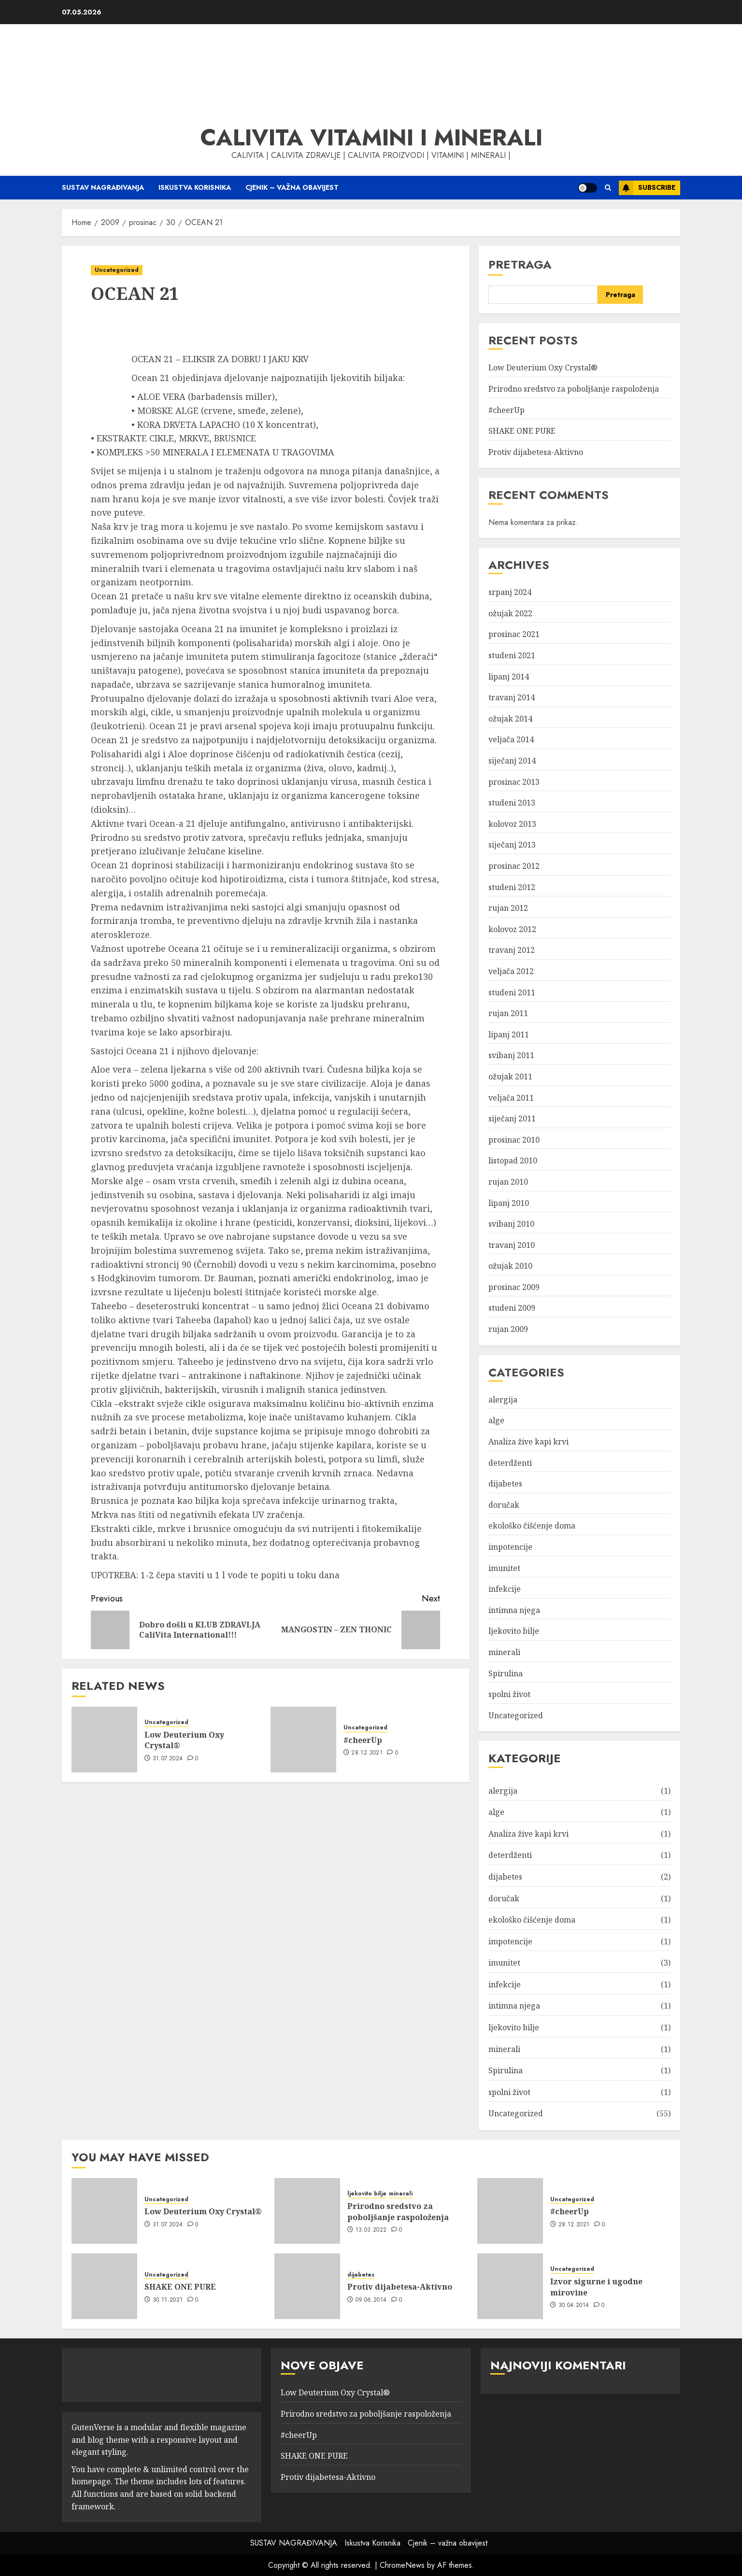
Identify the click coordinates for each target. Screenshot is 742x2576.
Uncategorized (117, 270)
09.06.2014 (371, 2300)
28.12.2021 (367, 1753)
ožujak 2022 (510, 613)
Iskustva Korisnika (194, 187)
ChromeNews (402, 2565)
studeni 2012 (511, 887)
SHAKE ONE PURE (522, 430)
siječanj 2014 (512, 760)
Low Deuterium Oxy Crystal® (184, 1740)
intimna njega (514, 1610)
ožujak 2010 (510, 1265)
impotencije (510, 1547)
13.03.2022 (371, 2230)
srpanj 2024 (509, 592)
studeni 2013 (511, 802)
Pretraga (520, 264)
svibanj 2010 (511, 1223)
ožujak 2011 (510, 1076)
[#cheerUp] (303, 1739)
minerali (504, 1652)
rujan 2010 (508, 1181)
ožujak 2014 (510, 718)
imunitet (504, 1568)
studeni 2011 (511, 992)
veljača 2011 (511, 1097)
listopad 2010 (512, 1160)
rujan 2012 (508, 908)
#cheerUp (362, 1740)
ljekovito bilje (513, 1631)
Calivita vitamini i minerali (371, 137)
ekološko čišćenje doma (531, 1525)
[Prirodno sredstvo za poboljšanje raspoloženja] (307, 2211)
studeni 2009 (511, 1307)
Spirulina (505, 1673)
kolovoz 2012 (512, 929)
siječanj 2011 (512, 1118)
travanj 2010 (511, 1245)
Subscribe (647, 188)
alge (496, 1420)
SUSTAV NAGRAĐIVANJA (103, 187)
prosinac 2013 (514, 782)
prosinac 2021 (514, 634)
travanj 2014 (511, 697)
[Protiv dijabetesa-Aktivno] (307, 2286)
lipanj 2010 (508, 1203)
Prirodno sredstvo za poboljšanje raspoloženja (573, 388)
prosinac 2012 (514, 866)
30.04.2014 (573, 2305)
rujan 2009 (508, 1329)
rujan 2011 (508, 1013)
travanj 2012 (511, 950)
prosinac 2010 (514, 1139)
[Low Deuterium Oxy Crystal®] (104, 1739)
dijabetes (505, 1483)
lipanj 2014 (508, 676)
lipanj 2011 (508, 1034)
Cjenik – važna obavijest (292, 187)
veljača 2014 (511, 739)
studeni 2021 (511, 655)
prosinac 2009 (514, 1287)
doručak (503, 1505)
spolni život (509, 1694)
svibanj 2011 (511, 1055)
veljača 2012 (511, 971)
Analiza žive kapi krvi (528, 1441)
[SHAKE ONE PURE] (104, 2286)
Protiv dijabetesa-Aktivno (535, 452)
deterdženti (510, 1463)
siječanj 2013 (512, 844)
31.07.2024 (168, 1759)
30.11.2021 (168, 2300)
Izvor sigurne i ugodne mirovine (596, 2286)
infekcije (504, 1589)
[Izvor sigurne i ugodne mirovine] (510, 2286)
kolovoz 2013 (512, 824)
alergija (502, 1399)
